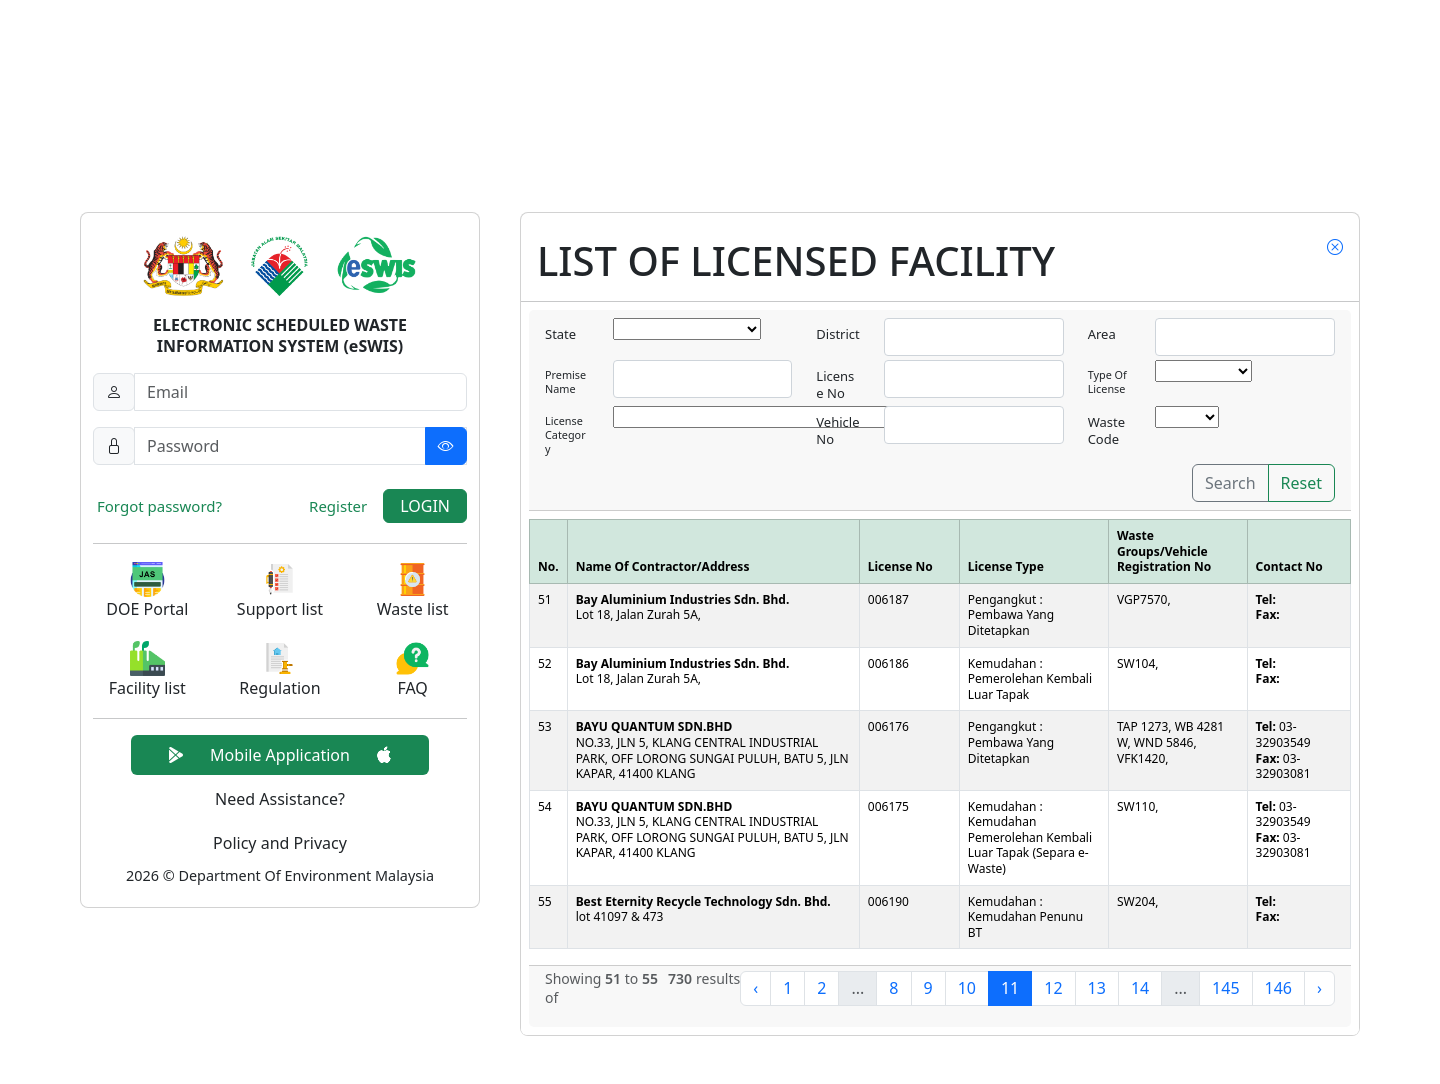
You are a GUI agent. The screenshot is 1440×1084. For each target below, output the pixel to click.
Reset (1301, 483)
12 (1053, 988)
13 (1097, 988)
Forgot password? (159, 506)
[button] (147, 591)
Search (1230, 483)
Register (338, 506)
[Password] (300, 446)
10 (967, 988)
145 (1225, 988)
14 (1140, 988)
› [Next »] (1319, 988)
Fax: (1268, 614)
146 (1278, 988)
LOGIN (425, 506)
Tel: (1266, 599)
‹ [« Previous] (755, 988)
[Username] (300, 392)
